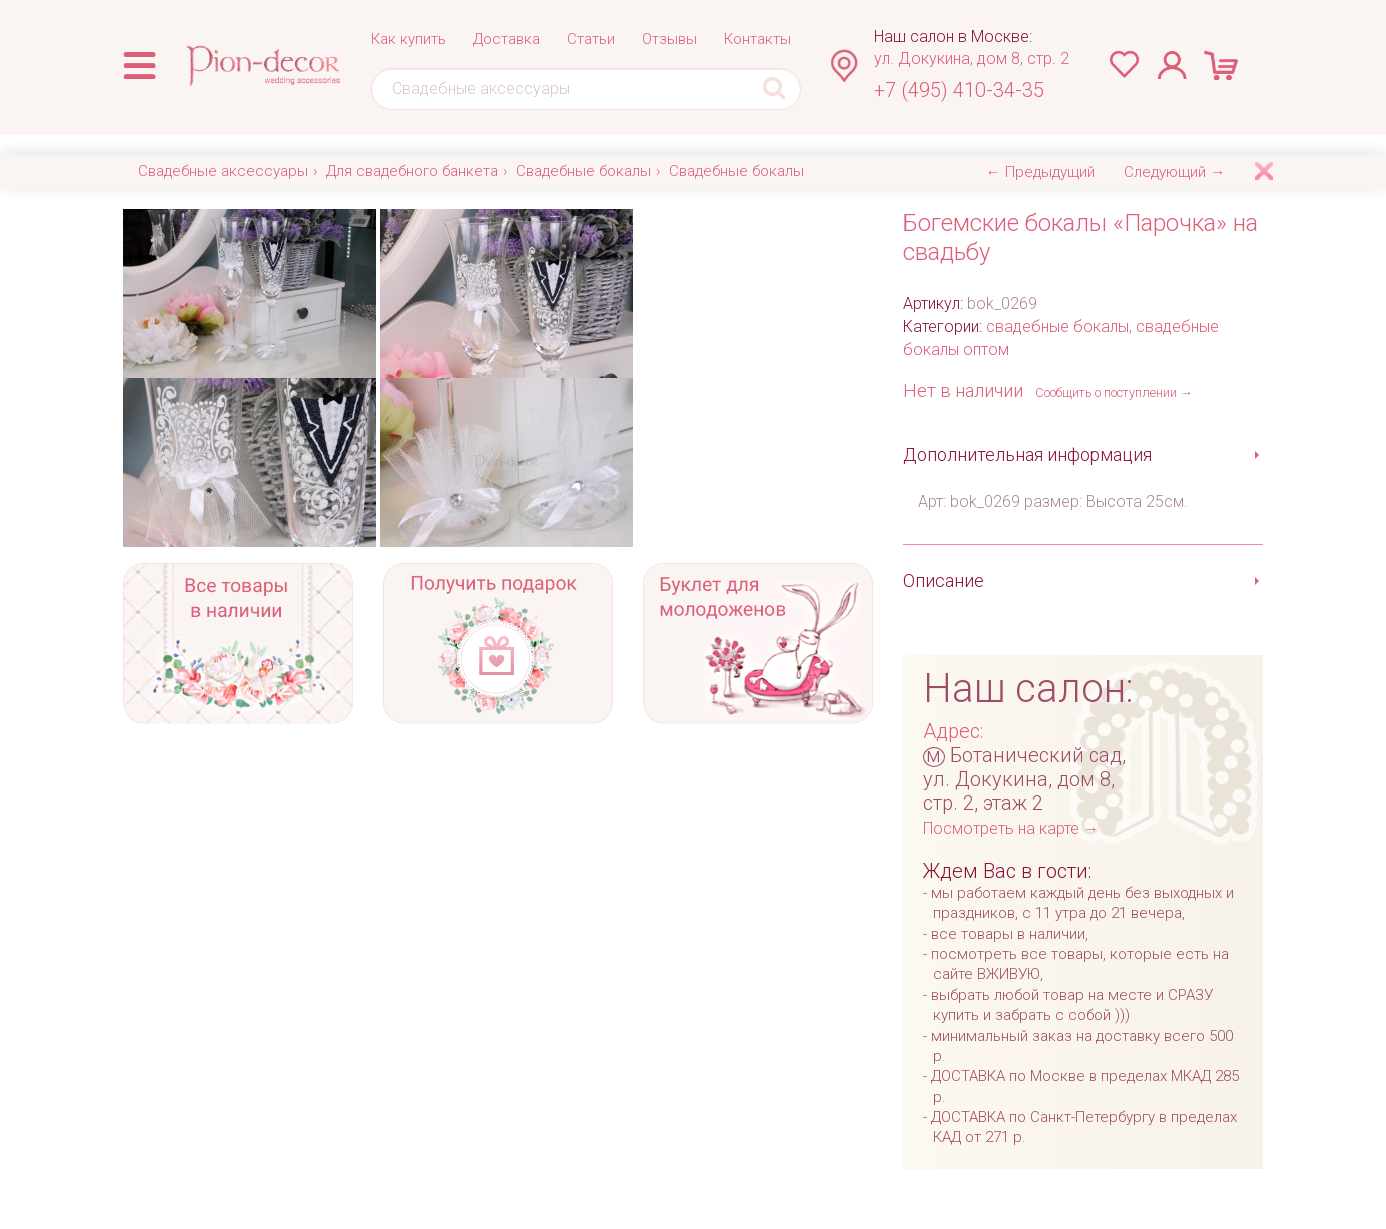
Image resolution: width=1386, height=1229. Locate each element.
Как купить (408, 39)
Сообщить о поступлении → (1114, 392)
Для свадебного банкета (412, 171)
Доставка (506, 39)
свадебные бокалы (1057, 326)
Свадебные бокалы (583, 171)
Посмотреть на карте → (1011, 828)
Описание (943, 580)
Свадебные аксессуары (223, 171)
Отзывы (669, 39)
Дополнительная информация (1027, 454)
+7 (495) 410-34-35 (959, 90)
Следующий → (1174, 172)
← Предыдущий (1040, 172)
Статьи (591, 39)
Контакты (757, 39)
